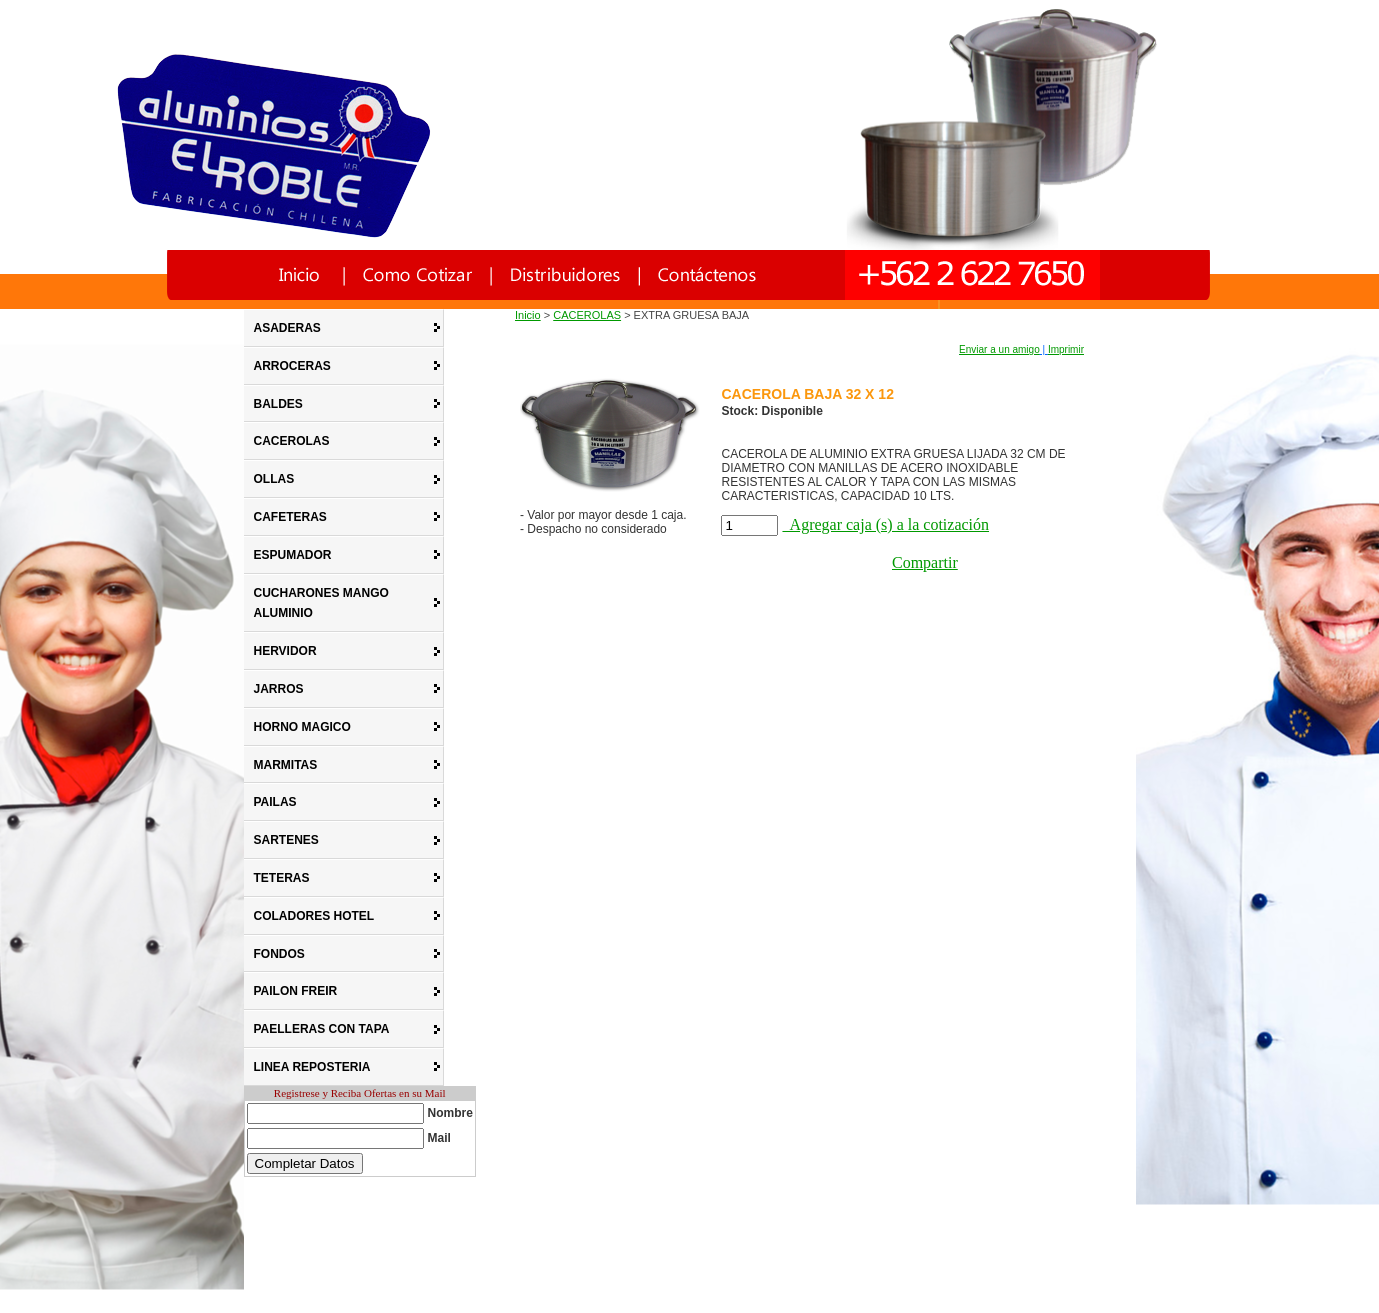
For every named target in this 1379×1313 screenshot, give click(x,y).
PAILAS (275, 802)
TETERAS (282, 878)
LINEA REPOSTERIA (312, 1067)
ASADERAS (287, 328)
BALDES (278, 404)
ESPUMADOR (293, 555)
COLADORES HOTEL (314, 916)
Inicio (528, 315)
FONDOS (279, 954)
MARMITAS (286, 765)
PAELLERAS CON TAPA (322, 1029)
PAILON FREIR (296, 991)
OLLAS (274, 479)
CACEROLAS (292, 441)
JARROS (279, 689)
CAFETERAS (290, 517)
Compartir (925, 562)
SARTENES (286, 840)
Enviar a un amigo (999, 349)
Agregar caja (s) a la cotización (885, 524)
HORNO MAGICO (302, 727)
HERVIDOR (285, 651)
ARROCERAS (292, 366)
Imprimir (1066, 349)
